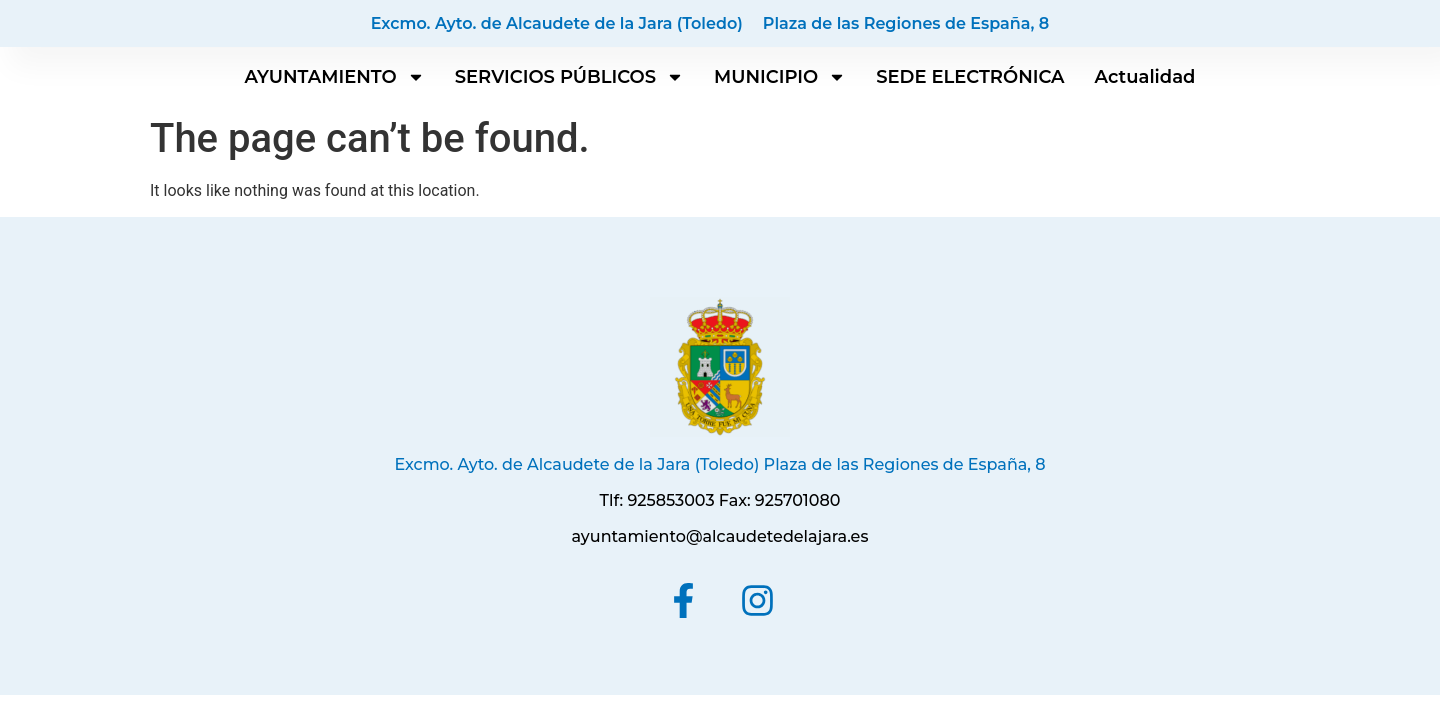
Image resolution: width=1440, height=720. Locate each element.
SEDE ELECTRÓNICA (970, 77)
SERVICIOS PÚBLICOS (569, 77)
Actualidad (1145, 77)
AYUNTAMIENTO (335, 77)
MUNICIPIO (780, 77)
